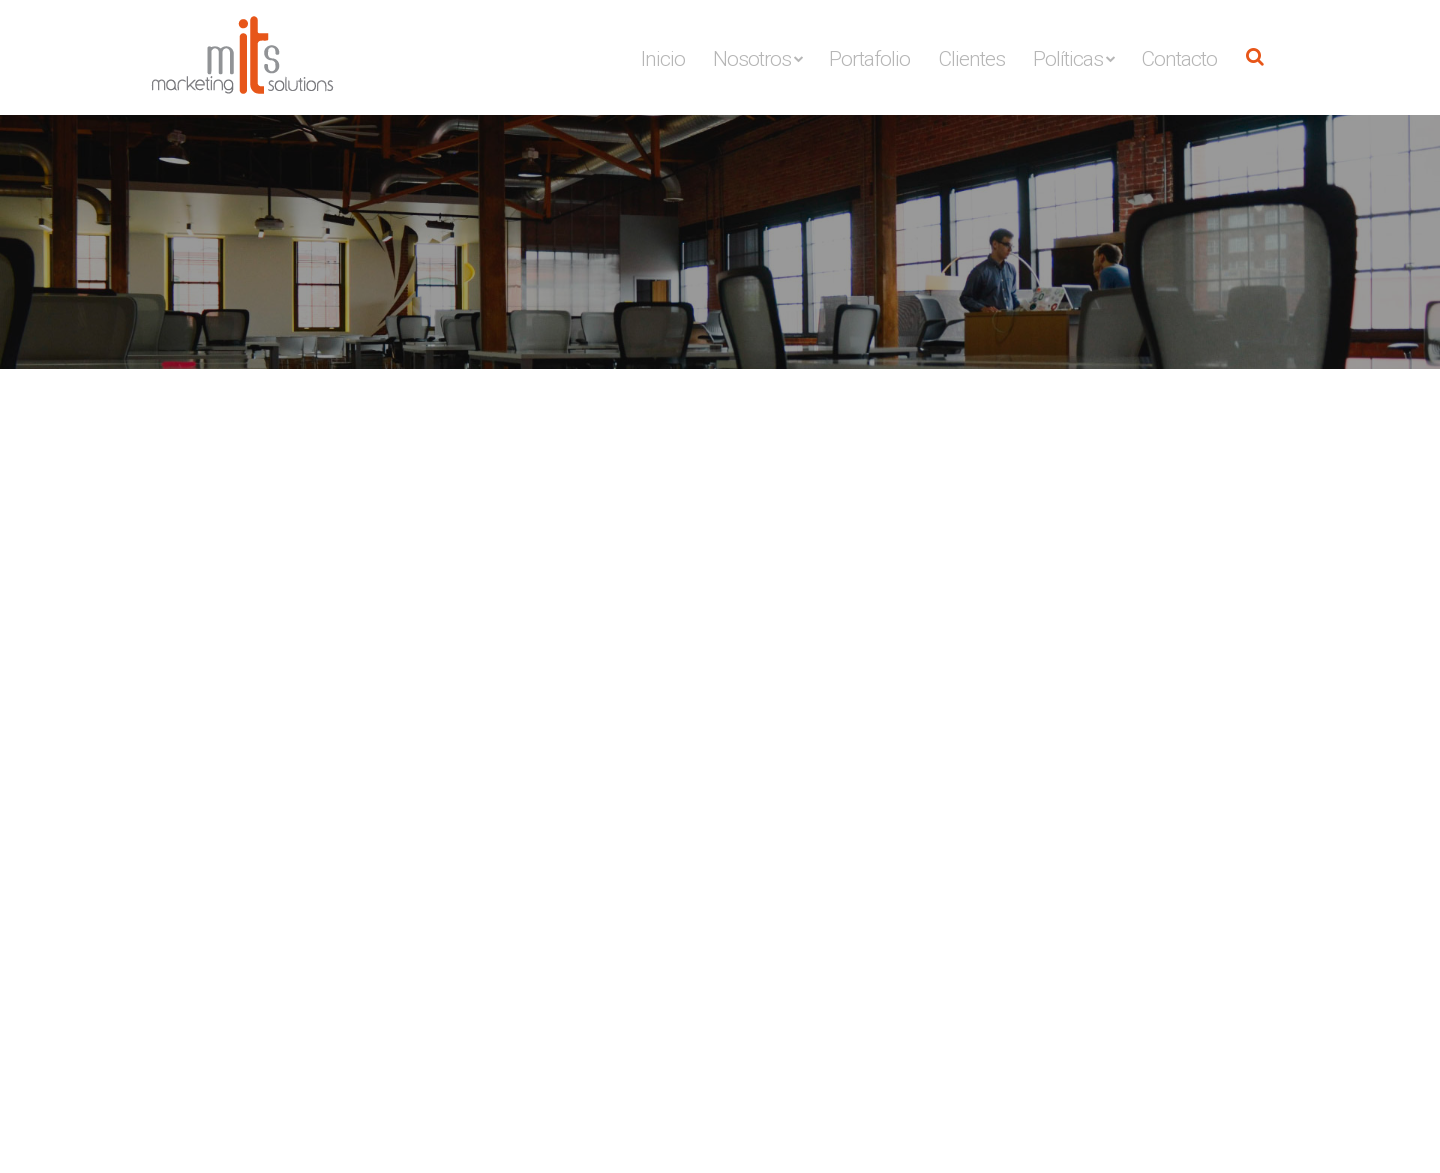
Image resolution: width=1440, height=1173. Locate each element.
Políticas (1068, 59)
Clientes (971, 59)
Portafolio (869, 59)
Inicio (663, 59)
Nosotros (752, 59)
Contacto (1179, 59)
